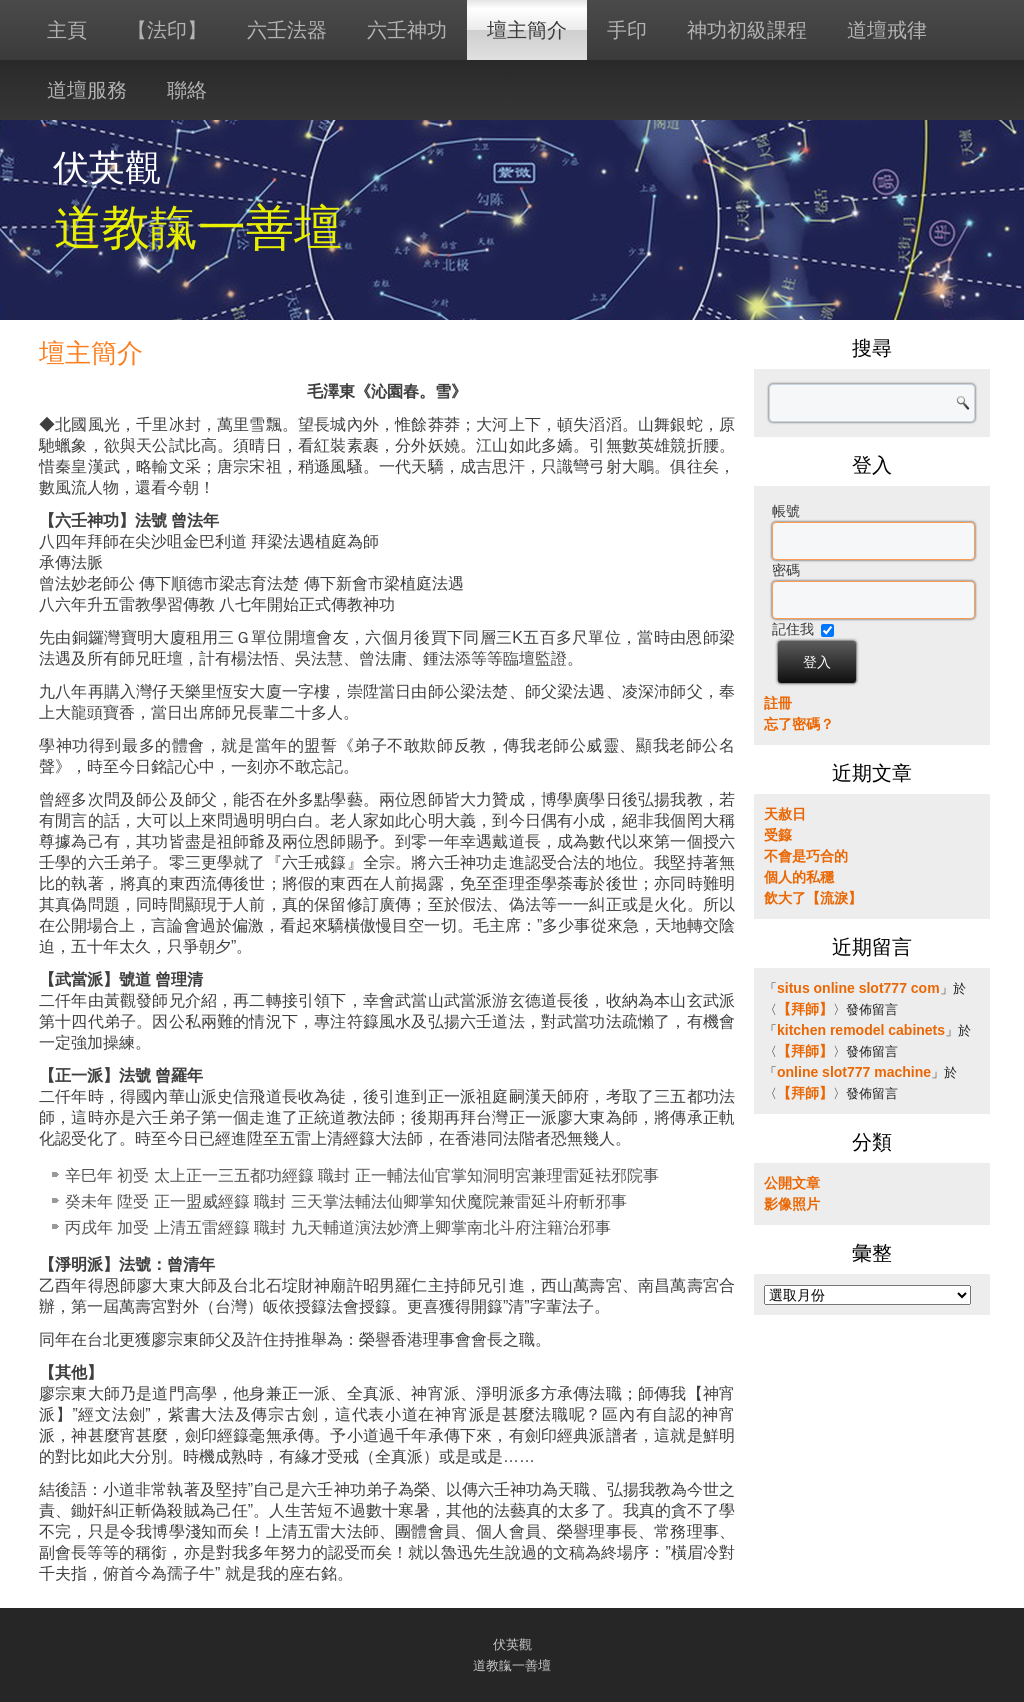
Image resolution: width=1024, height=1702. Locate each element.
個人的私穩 (799, 877)
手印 (627, 30)
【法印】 (167, 30)
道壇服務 (87, 90)
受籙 (778, 835)
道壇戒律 (887, 30)
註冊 (778, 703)
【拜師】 (805, 1009)
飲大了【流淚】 (813, 898)
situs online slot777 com (858, 988)
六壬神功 (407, 30)
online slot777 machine (854, 1072)
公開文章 (792, 1183)
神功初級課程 (747, 30)
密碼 (786, 570)
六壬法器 (287, 30)
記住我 (793, 629)
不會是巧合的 (806, 856)
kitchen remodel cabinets (861, 1030)
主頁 (67, 30)
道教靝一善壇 (198, 227)
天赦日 (785, 814)
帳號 (786, 511)
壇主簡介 (527, 30)
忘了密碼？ (799, 724)
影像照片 (792, 1204)
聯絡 (187, 90)
